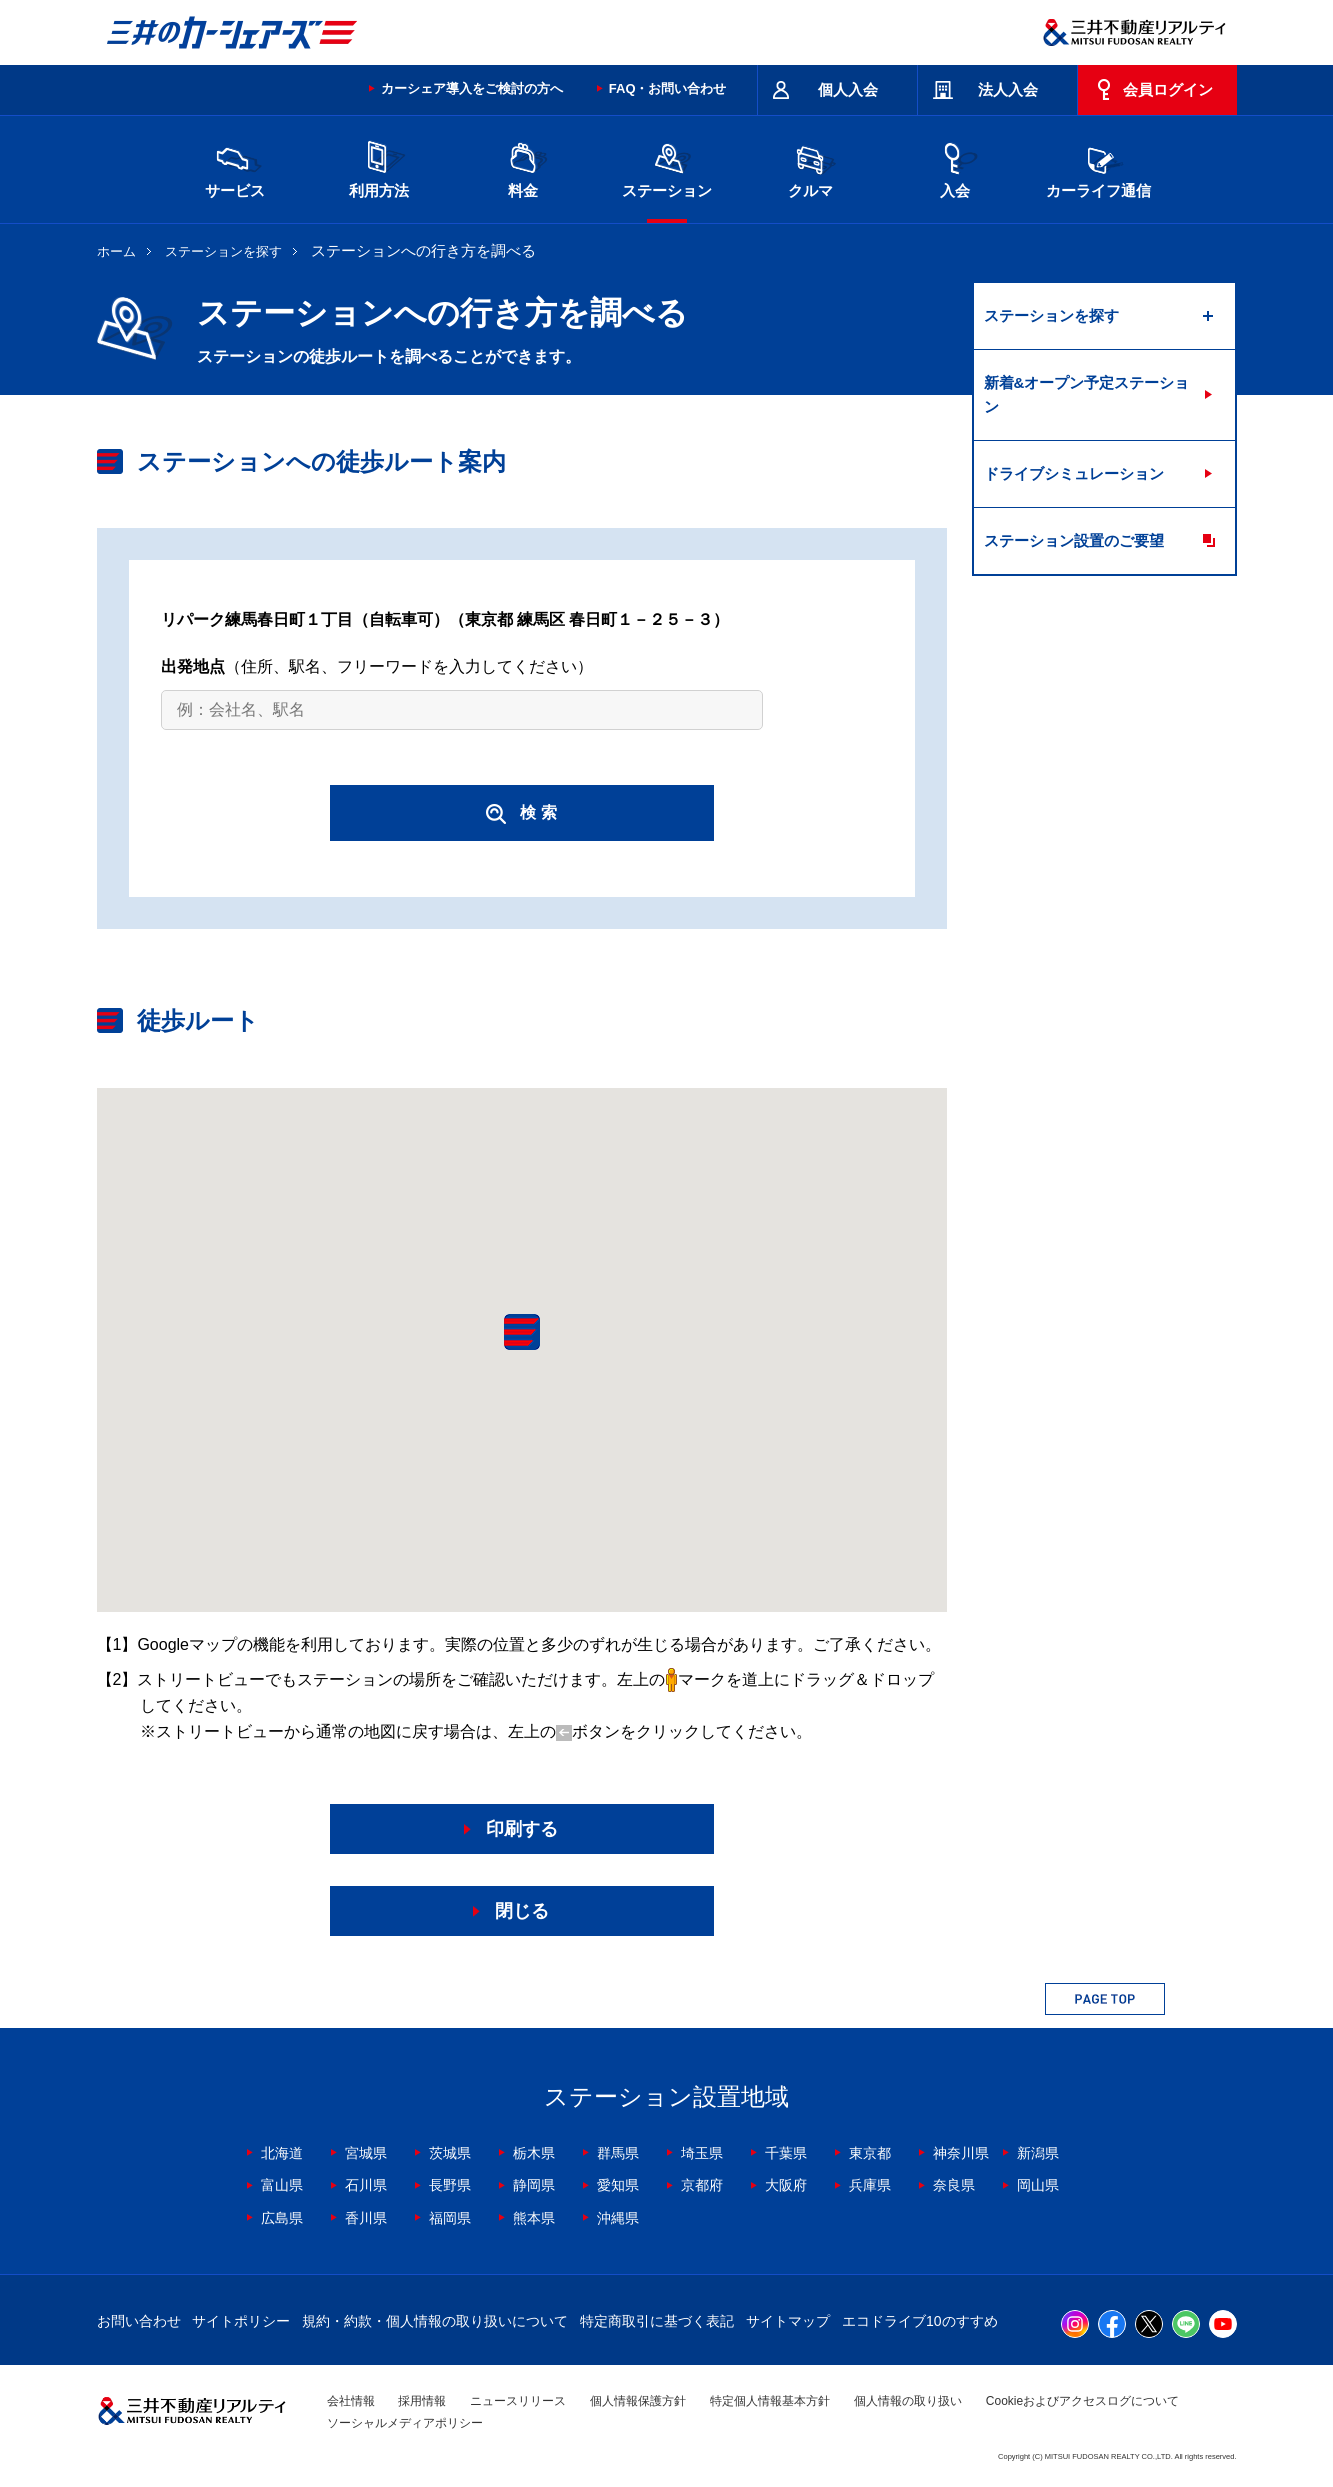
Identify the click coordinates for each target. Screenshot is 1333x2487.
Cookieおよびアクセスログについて (1082, 2401)
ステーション (667, 167)
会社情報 (351, 2401)
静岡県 (534, 2185)
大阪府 (786, 2185)
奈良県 (954, 2185)
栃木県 (534, 2153)
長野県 (450, 2185)
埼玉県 (702, 2153)
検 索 (521, 814)
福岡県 (450, 2218)
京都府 (702, 2185)
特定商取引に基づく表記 (657, 2321)
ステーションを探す (223, 251)
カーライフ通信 (1098, 167)
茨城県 (450, 2153)
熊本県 (534, 2218)
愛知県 (618, 2185)
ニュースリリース (518, 2401)
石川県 (366, 2185)
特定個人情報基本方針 (770, 2401)
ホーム (116, 251)
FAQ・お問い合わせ (668, 88)
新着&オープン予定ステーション (1087, 394)
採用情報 (422, 2401)
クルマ (811, 167)
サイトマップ (788, 2321)
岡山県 (1038, 2185)
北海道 (282, 2153)
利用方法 (379, 167)
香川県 (366, 2218)
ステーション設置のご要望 (1074, 540)
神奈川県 (961, 2153)
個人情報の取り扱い (908, 2401)
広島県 (282, 2218)
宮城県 (366, 2153)
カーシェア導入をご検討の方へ (472, 88)
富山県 (282, 2185)
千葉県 (786, 2153)
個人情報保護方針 (638, 2401)
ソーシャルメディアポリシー (405, 2423)
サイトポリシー (241, 2321)
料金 (523, 167)
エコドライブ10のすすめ (920, 2321)
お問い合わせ (139, 2321)
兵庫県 (870, 2185)
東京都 (870, 2153)
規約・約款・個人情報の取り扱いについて (435, 2321)
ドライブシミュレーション (1074, 473)
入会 (955, 167)
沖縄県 (618, 2218)
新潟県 (1038, 2153)
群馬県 (618, 2153)
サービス (235, 167)
